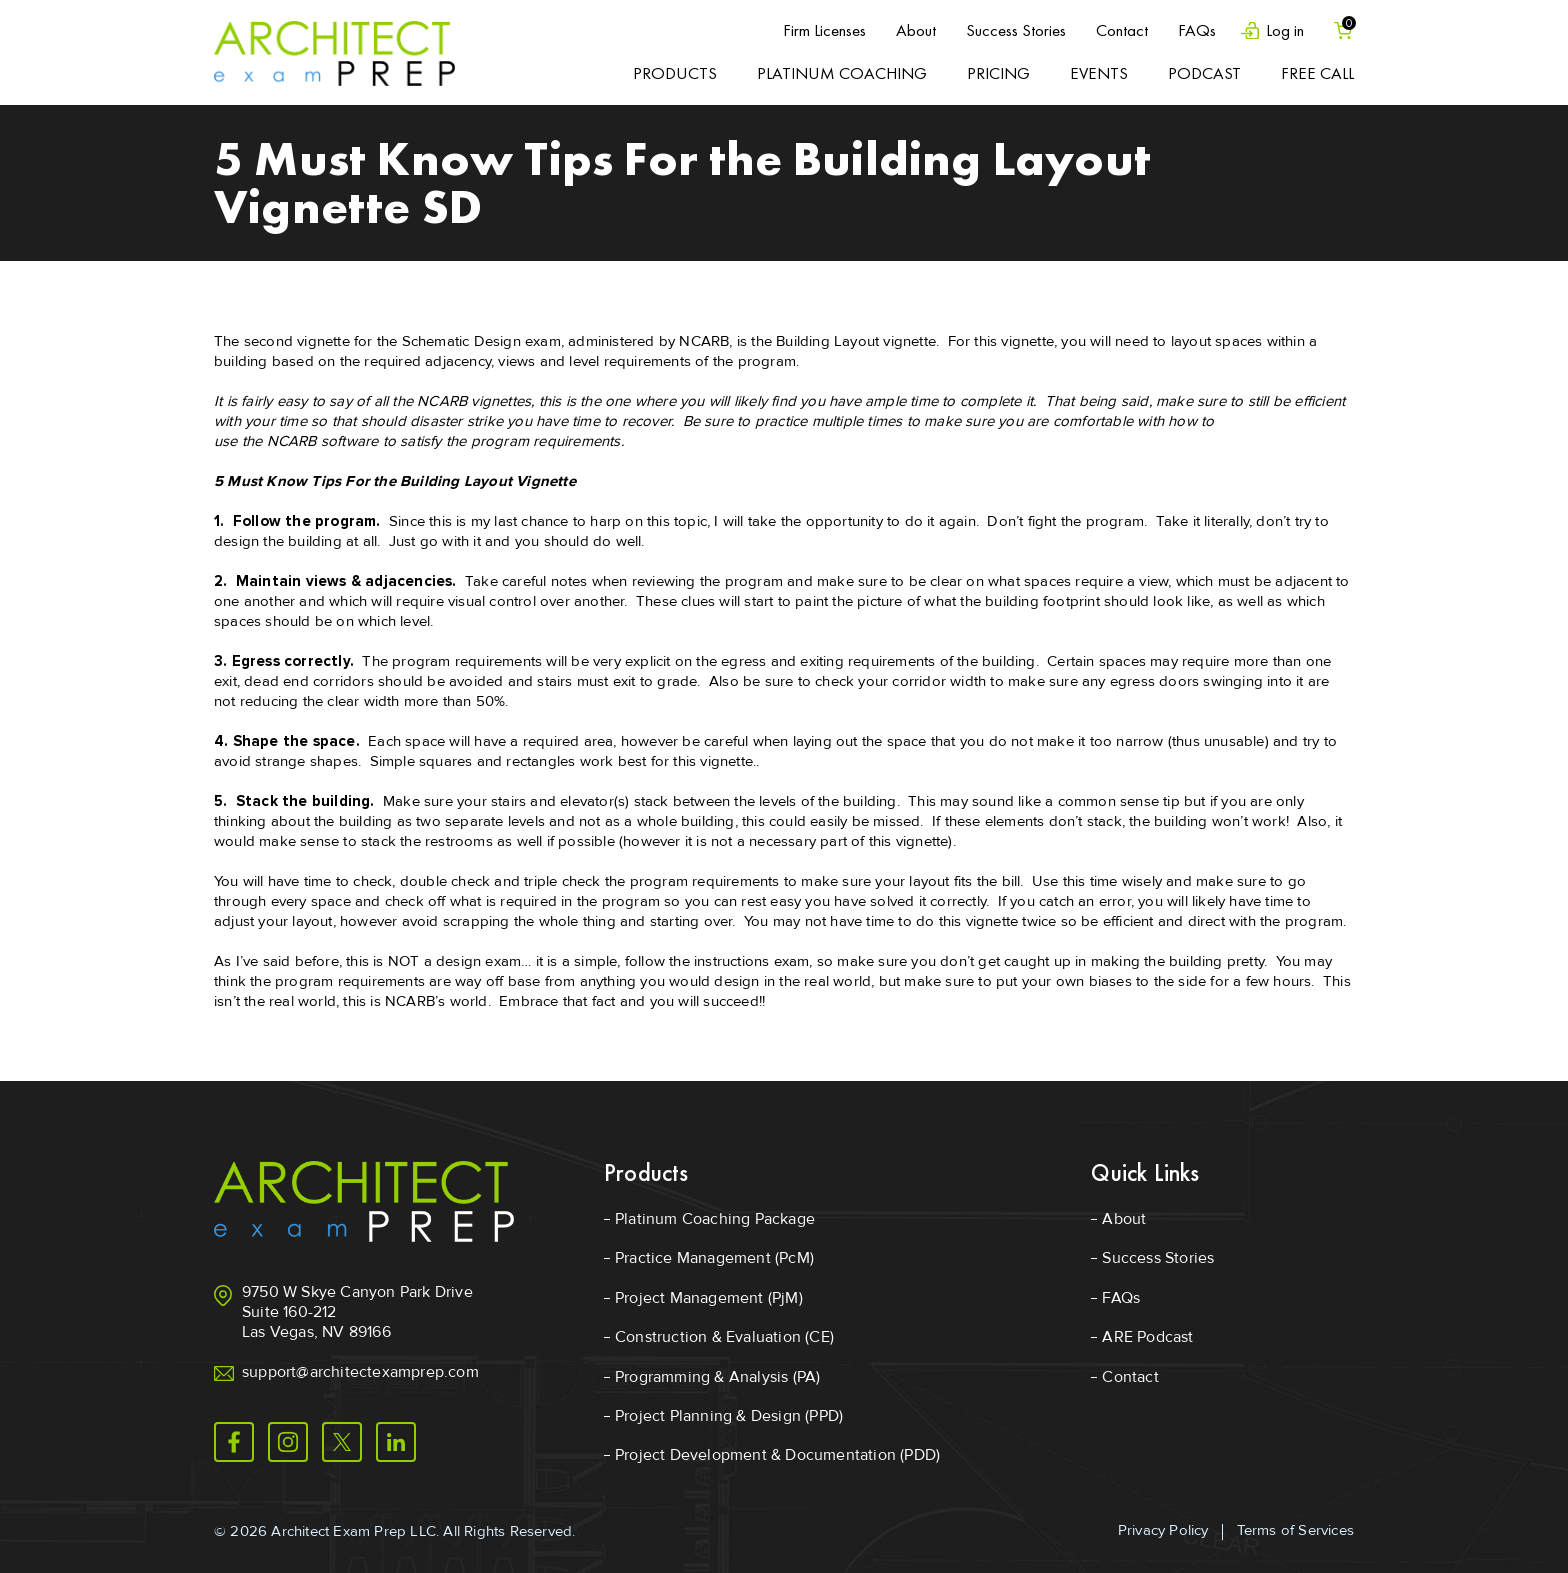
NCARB (704, 341)
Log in (1285, 30)
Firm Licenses (824, 30)
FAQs (1197, 30)
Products (675, 73)
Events (1099, 73)
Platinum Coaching (842, 73)
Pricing (998, 73)
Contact (1122, 30)
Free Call (1317, 73)
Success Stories (1016, 30)
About (916, 30)
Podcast (1204, 73)
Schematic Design (461, 341)
